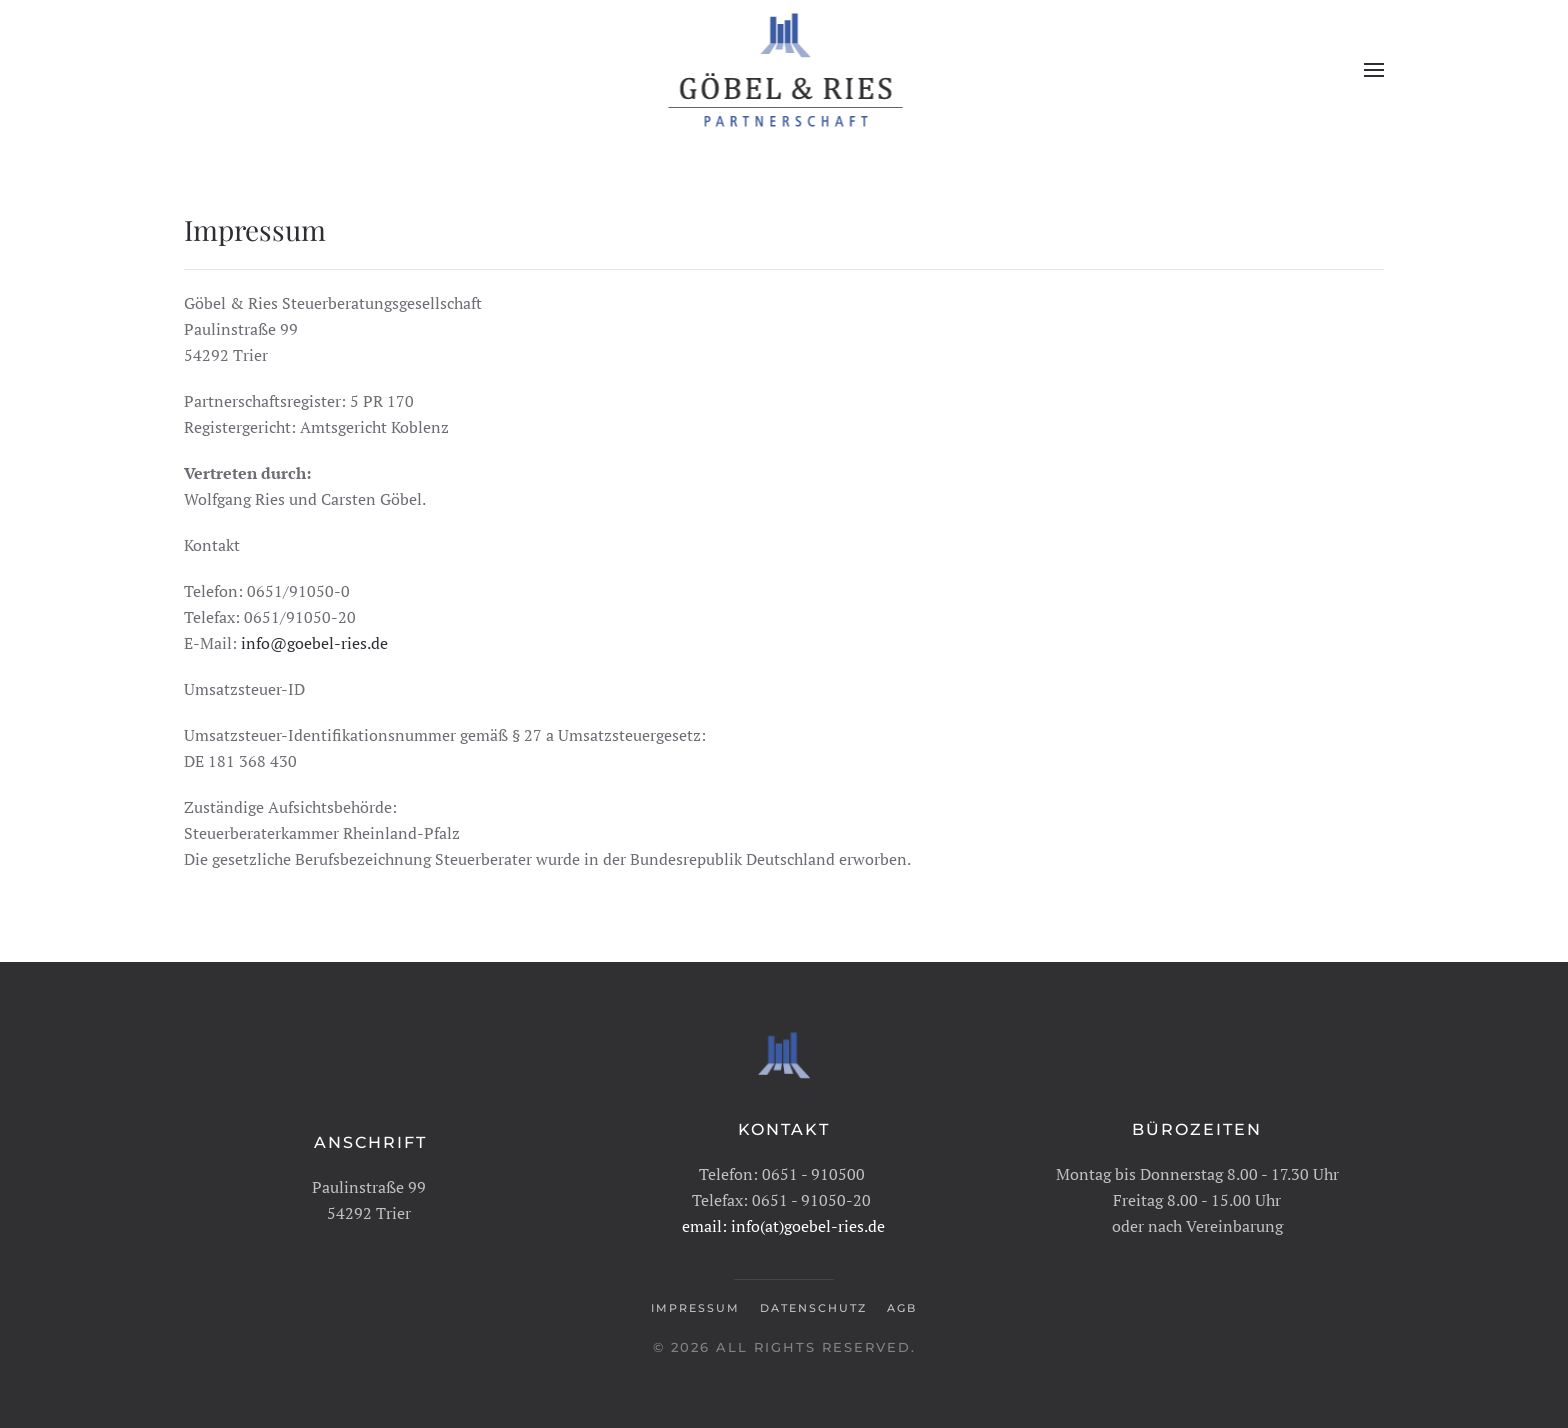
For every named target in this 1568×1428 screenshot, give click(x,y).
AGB (902, 1306)
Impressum (695, 1306)
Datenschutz (813, 1306)
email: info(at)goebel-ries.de (783, 1225)
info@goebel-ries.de (314, 643)
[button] (1374, 70)
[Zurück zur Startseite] (784, 70)
